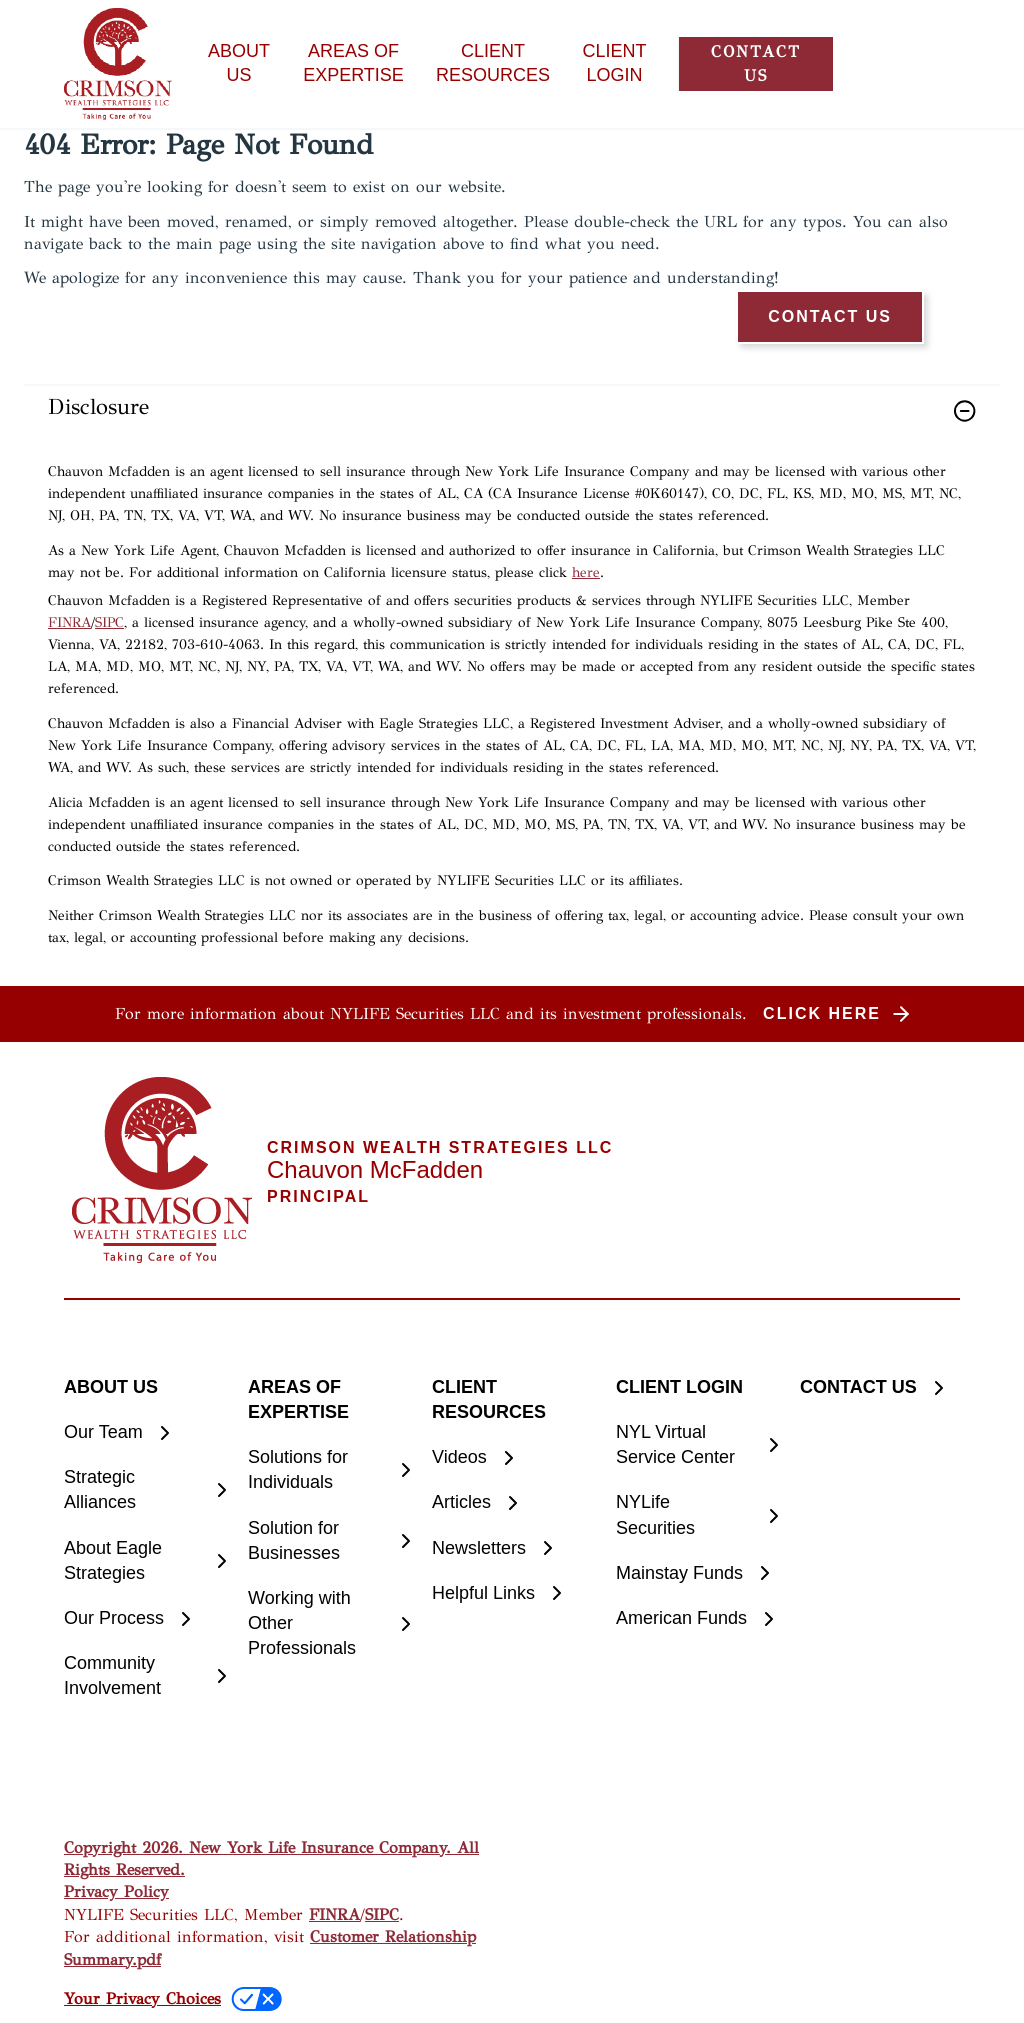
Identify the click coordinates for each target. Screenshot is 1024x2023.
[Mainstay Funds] (696, 1573)
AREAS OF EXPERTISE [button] (353, 63)
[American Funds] (696, 1618)
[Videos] (512, 1457)
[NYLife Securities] (696, 1515)
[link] (512, 423)
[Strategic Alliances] (144, 1490)
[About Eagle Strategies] (144, 1561)
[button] (756, 64)
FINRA (69, 622)
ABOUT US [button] (239, 63)
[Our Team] (144, 1432)
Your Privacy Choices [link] (142, 1998)
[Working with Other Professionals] (328, 1624)
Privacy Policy (116, 1891)
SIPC (109, 622)
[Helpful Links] (512, 1593)
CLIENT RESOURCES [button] (493, 63)
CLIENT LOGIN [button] (615, 63)
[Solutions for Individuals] (328, 1470)
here (586, 572)
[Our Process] (144, 1618)
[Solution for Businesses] (328, 1541)
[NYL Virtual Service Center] (696, 1445)
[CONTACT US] (880, 1387)
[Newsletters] (512, 1548)
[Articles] (512, 1502)
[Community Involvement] (144, 1676)
